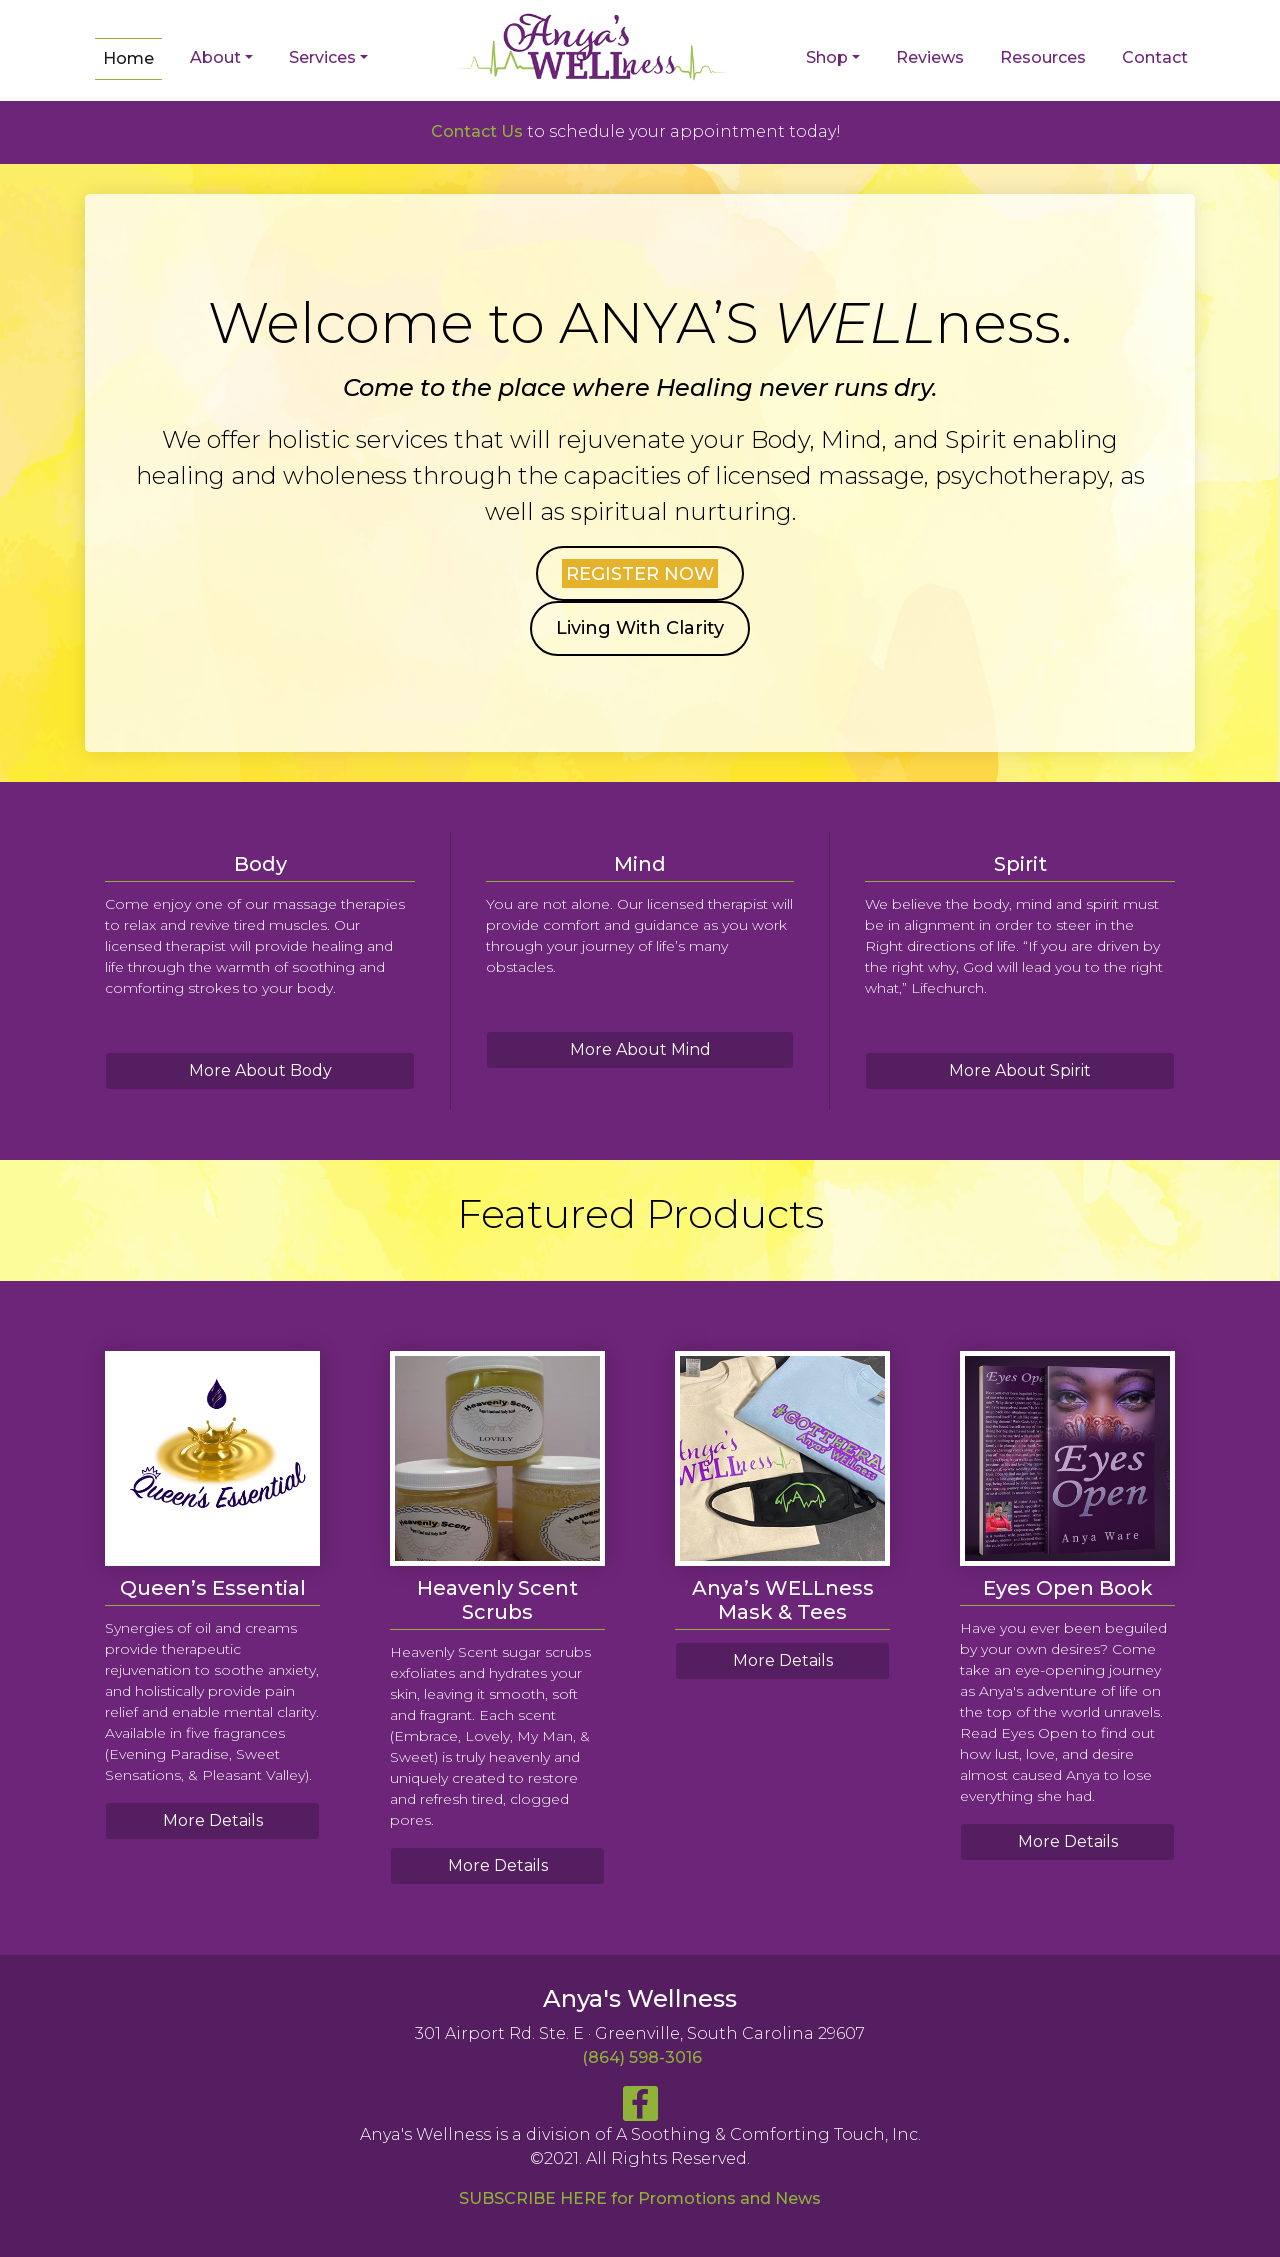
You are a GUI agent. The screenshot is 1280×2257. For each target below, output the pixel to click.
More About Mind (640, 1049)
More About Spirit (1020, 1070)
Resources (1043, 57)
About (215, 57)
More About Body (260, 1070)
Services (322, 57)
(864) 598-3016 (642, 2057)
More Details (213, 1820)
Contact (1155, 57)
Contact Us (477, 131)
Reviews (930, 57)
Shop (827, 57)
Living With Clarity (640, 628)
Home (128, 58)
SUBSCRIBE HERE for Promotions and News (640, 2198)
